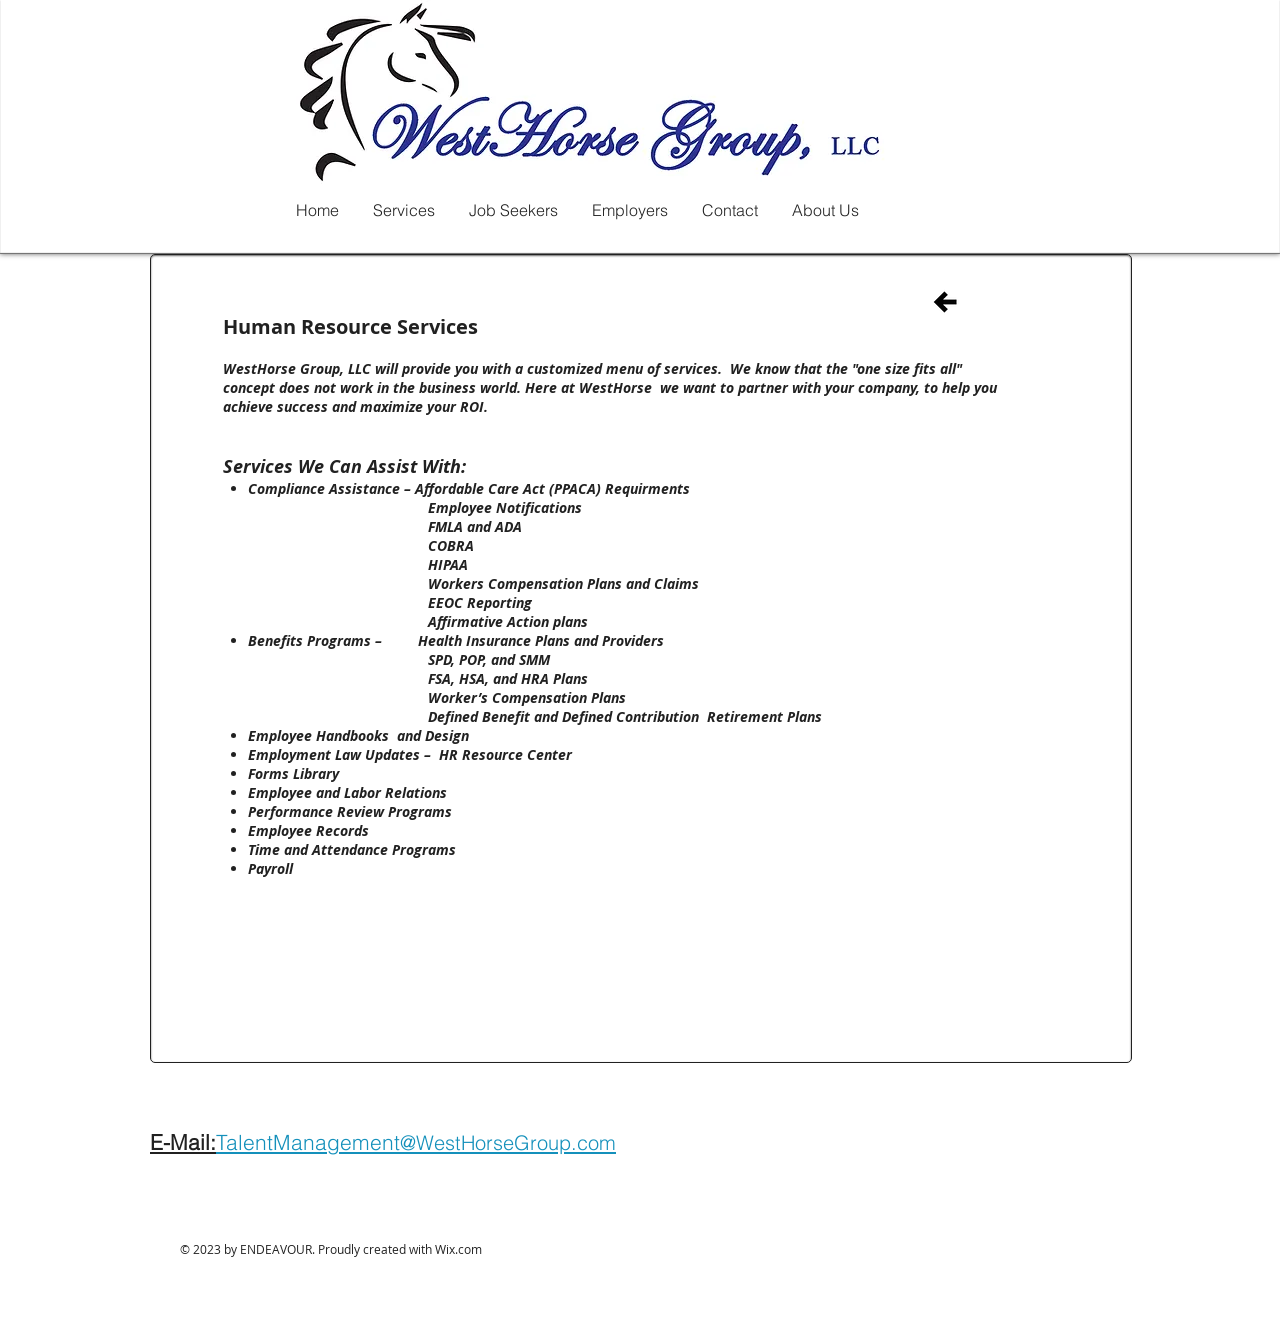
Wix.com (458, 1249)
